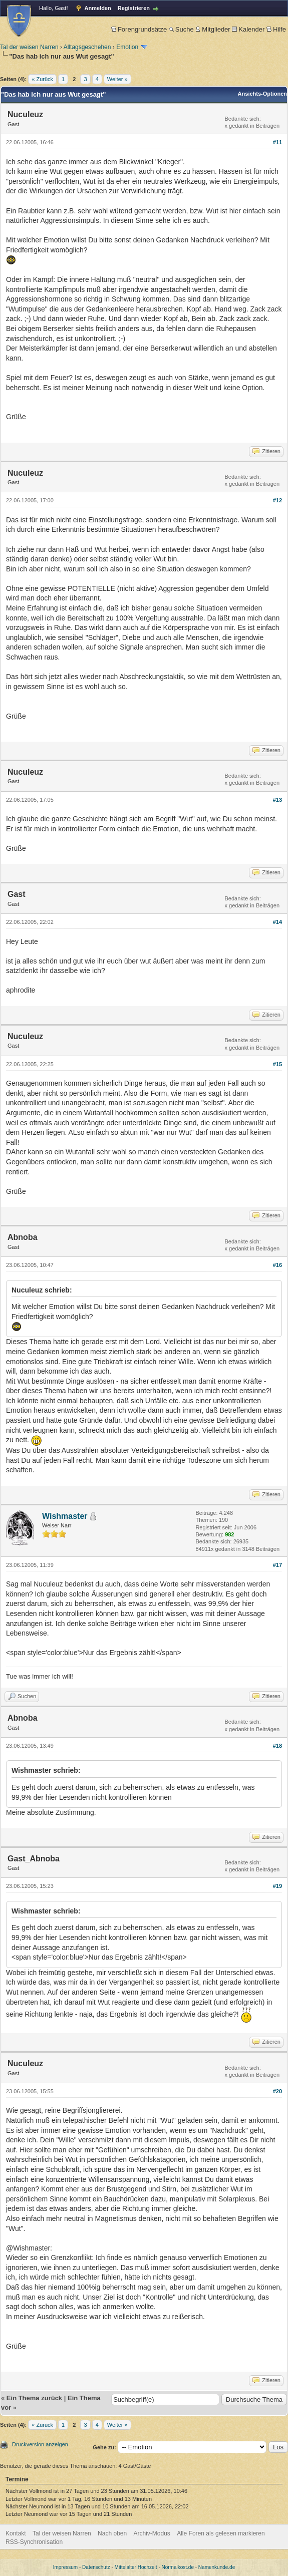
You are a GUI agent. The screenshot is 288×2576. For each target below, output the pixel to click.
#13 (277, 800)
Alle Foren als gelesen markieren (220, 2533)
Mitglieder (212, 29)
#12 (277, 500)
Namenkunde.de (216, 2567)
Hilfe (276, 29)
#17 (277, 1565)
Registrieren (134, 8)
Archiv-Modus (152, 2533)
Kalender (248, 29)
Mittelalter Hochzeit (136, 2567)
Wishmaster (65, 1516)
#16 (277, 1265)
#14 (277, 922)
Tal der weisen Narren (29, 47)
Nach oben (112, 2533)
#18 (277, 1746)
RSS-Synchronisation (34, 2541)
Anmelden (98, 8)
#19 (277, 1886)
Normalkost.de (178, 2567)
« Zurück (42, 79)
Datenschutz (96, 2567)
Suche (181, 29)
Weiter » (117, 79)
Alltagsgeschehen (87, 47)
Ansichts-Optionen (262, 94)
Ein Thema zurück (34, 2398)
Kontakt (16, 2533)
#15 (277, 1064)
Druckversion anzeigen (40, 2444)
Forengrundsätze (139, 29)
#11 (277, 142)
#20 (277, 2091)
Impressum (65, 2567)
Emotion (127, 47)
